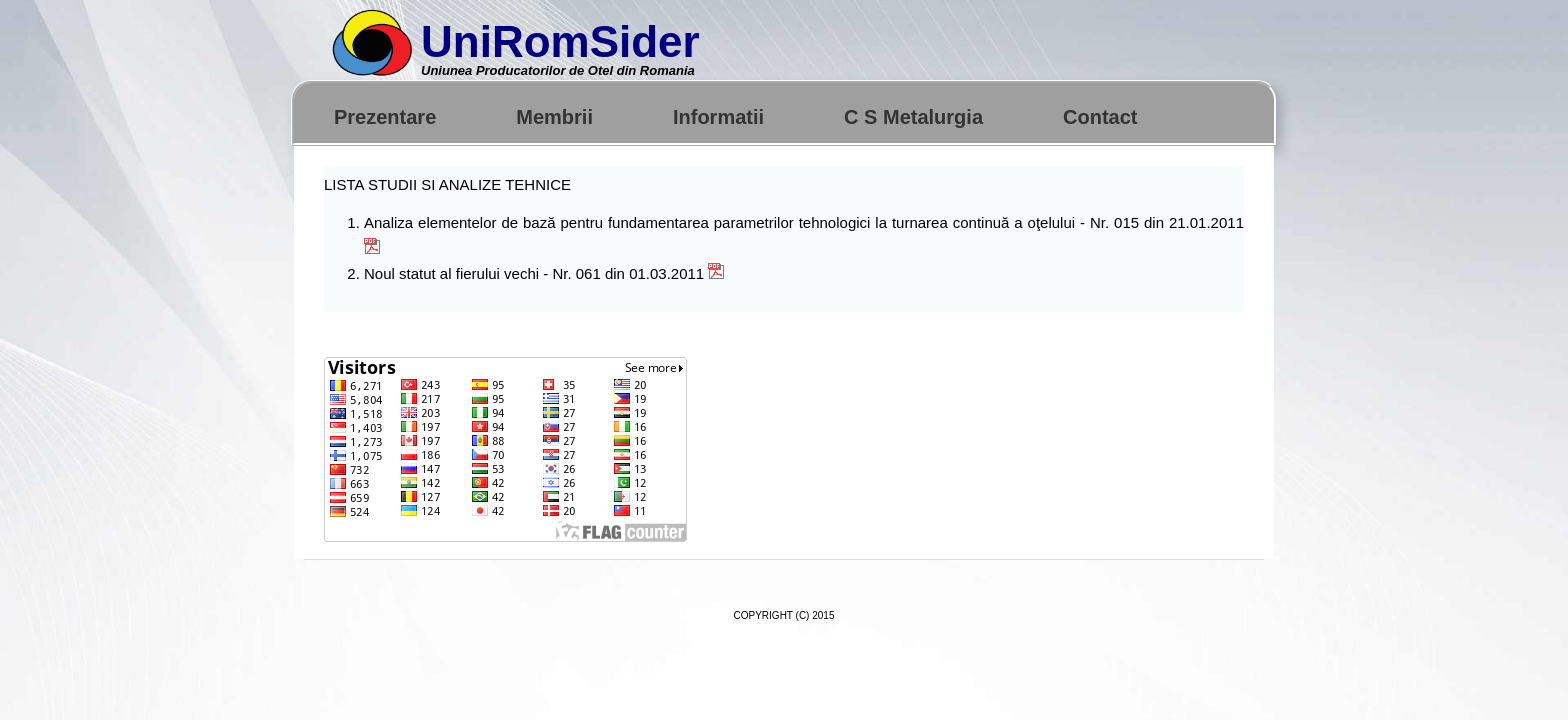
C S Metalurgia (913, 117)
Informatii (718, 117)
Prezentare (385, 117)
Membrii (554, 117)
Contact (1100, 117)
